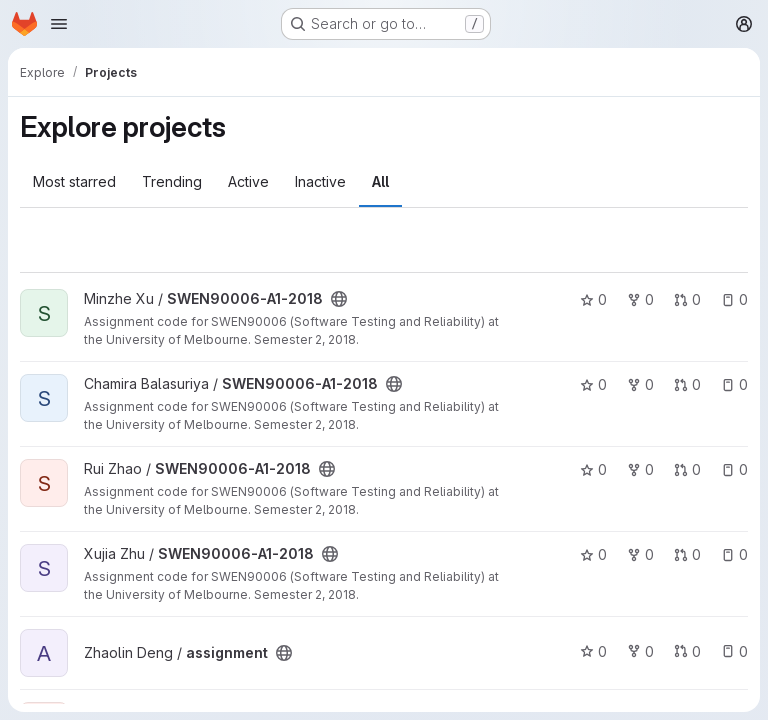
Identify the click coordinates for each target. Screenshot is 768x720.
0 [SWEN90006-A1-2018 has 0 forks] (640, 299)
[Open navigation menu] (59, 24)
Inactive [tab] (320, 181)
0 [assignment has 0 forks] (640, 651)
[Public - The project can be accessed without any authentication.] (339, 299)
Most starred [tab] (74, 181)
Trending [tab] (172, 181)
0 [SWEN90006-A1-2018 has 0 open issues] (734, 299)
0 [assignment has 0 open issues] (734, 651)
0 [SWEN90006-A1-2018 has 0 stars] (593, 299)
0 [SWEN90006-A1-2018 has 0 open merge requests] (687, 299)
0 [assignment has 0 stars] (593, 651)
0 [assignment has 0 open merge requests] (687, 651)
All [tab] (380, 181)
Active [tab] (248, 181)
